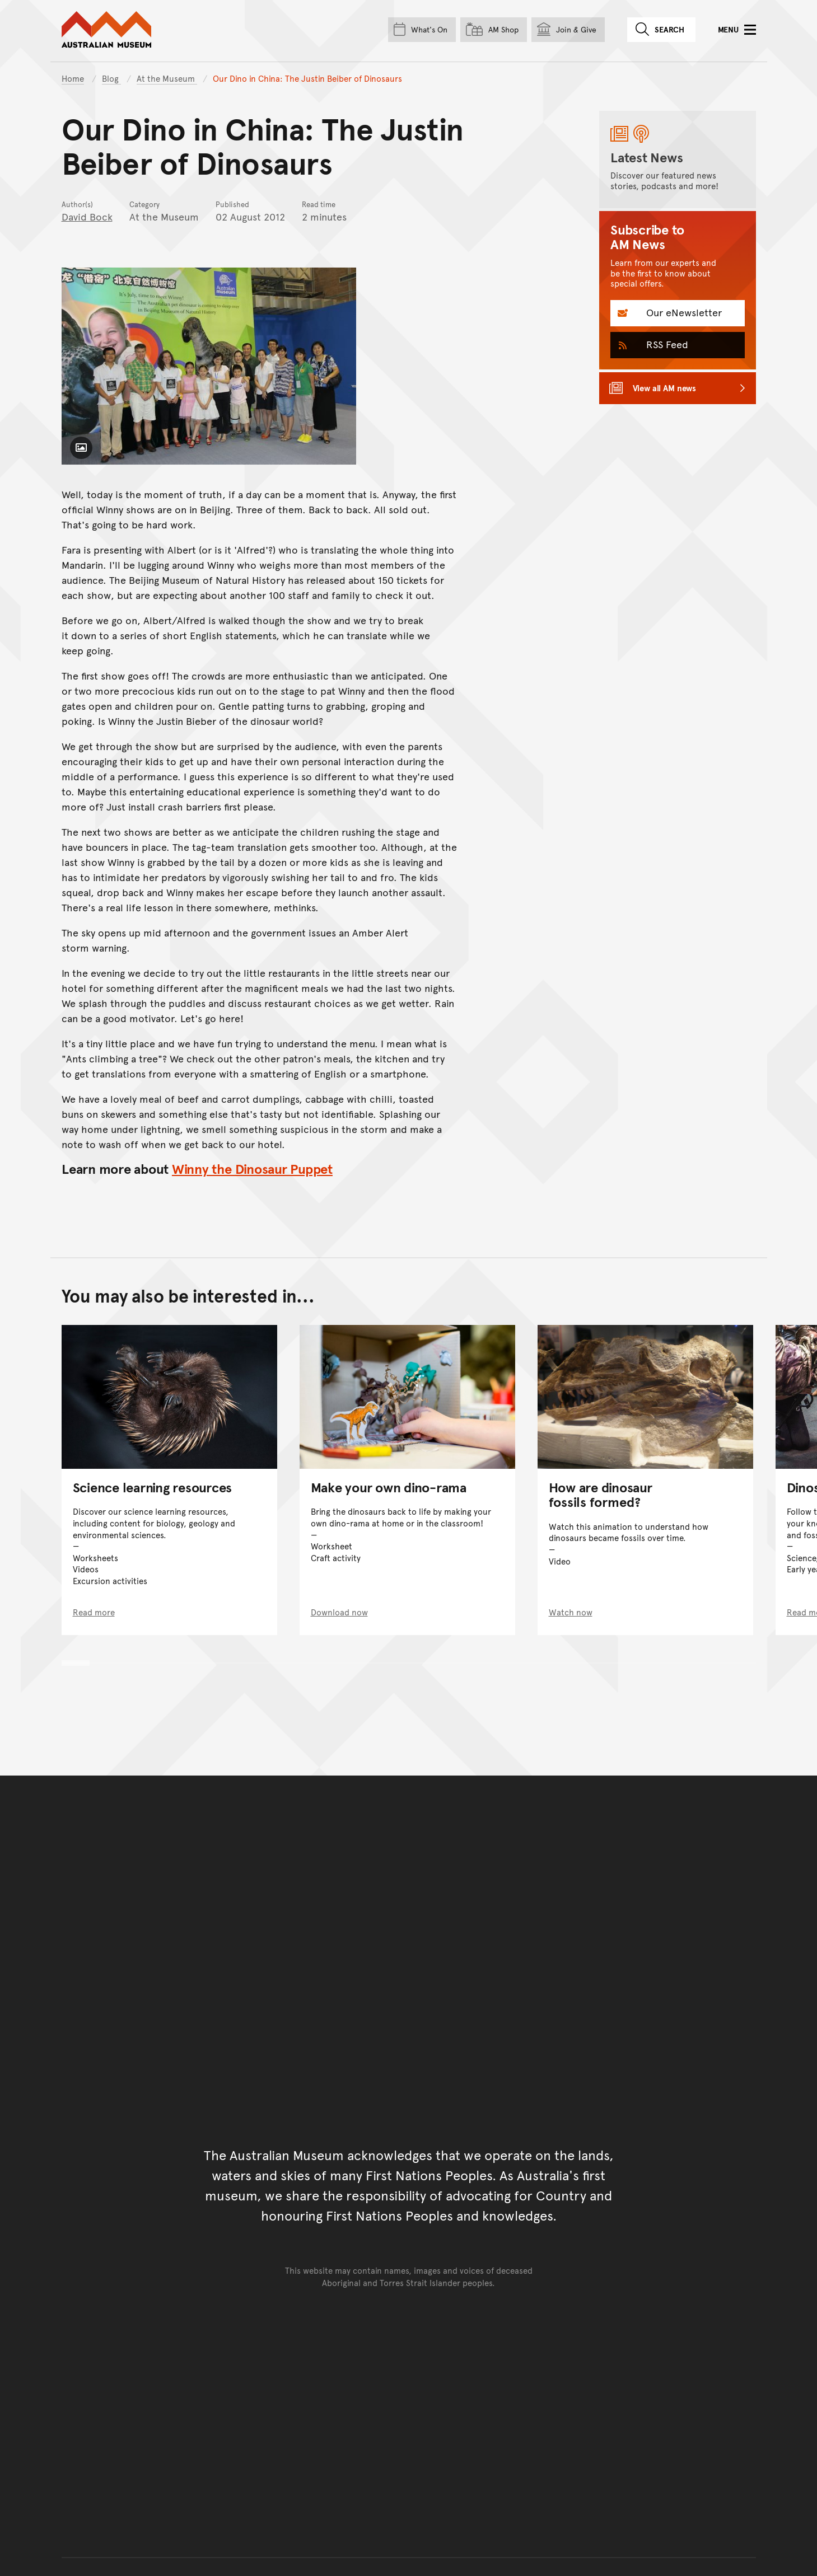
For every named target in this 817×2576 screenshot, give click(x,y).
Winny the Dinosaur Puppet (251, 1168)
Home (73, 78)
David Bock (87, 216)
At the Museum (167, 78)
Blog (111, 78)
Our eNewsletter (682, 312)
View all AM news (665, 388)
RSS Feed (665, 344)
